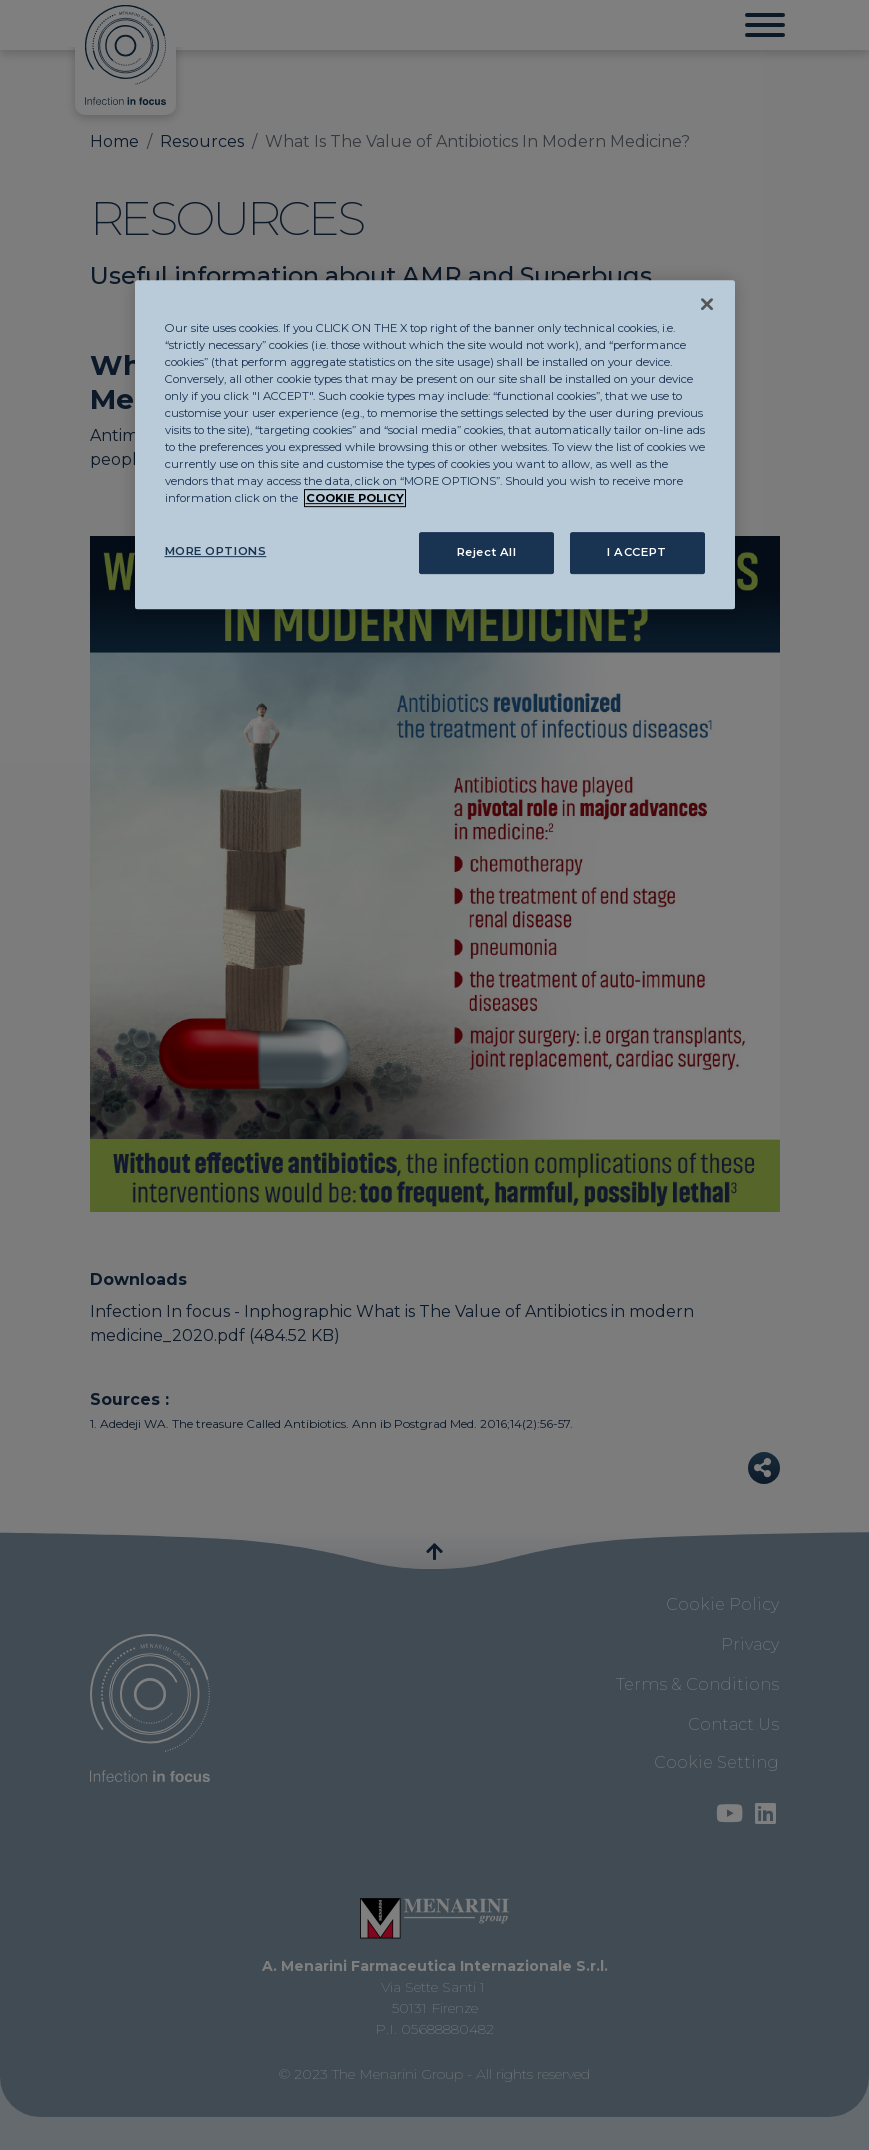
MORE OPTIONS (216, 551)
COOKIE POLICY (355, 498)
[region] (435, 445)
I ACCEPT (637, 552)
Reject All (487, 552)
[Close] (707, 304)
